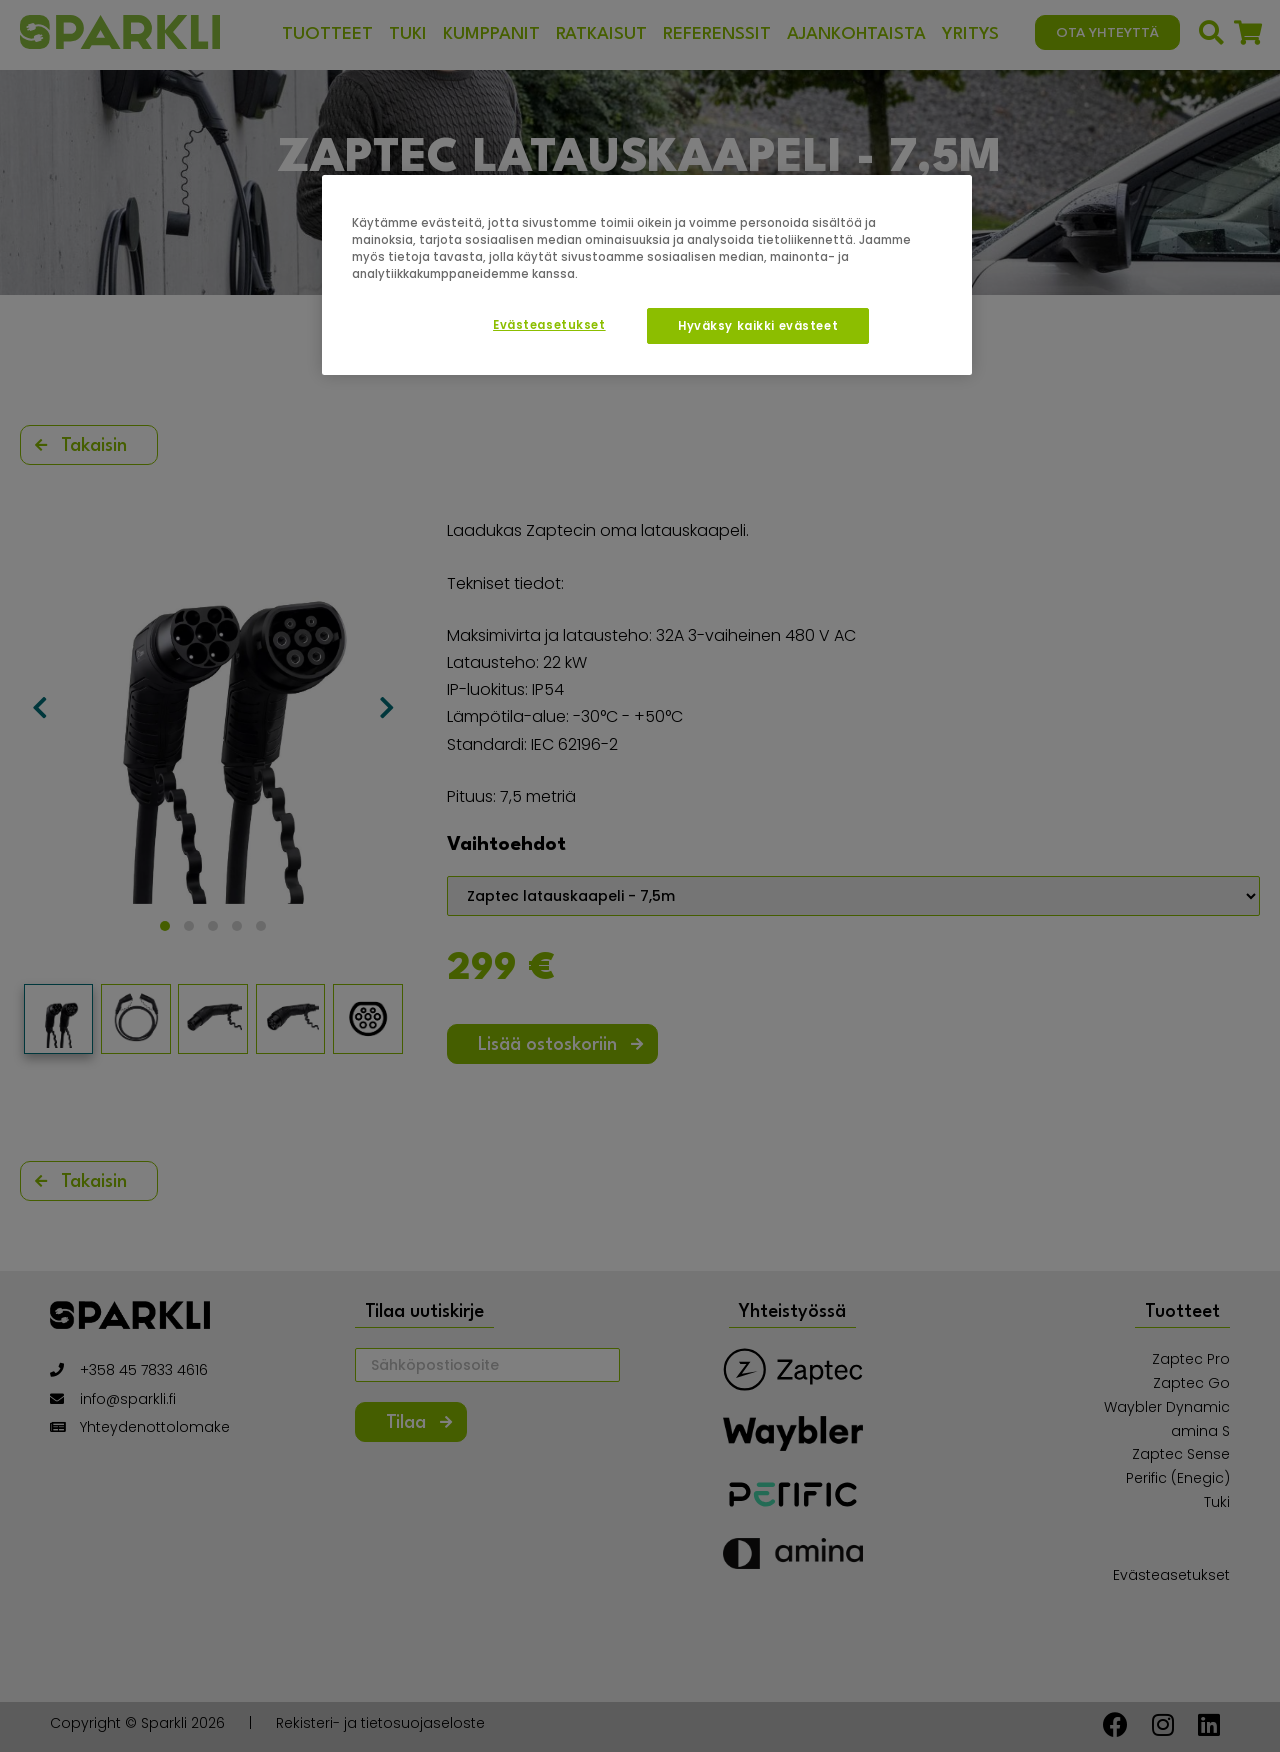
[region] (647, 275)
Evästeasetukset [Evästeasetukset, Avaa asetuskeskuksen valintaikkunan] (549, 325)
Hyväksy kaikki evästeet (758, 326)
